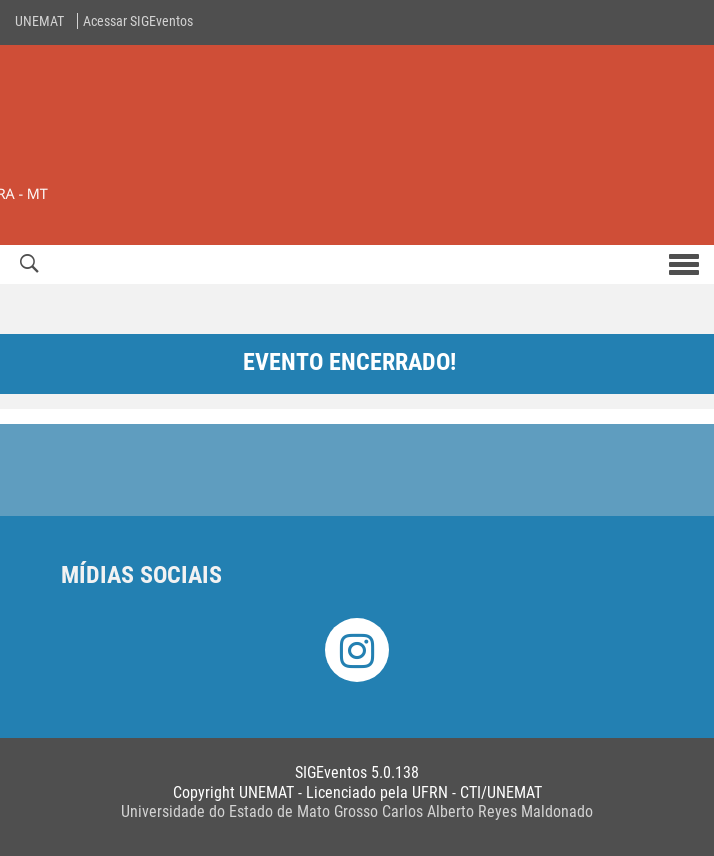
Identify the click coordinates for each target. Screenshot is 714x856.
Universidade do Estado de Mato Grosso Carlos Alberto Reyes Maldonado (357, 811)
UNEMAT (39, 21)
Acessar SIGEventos (138, 21)
